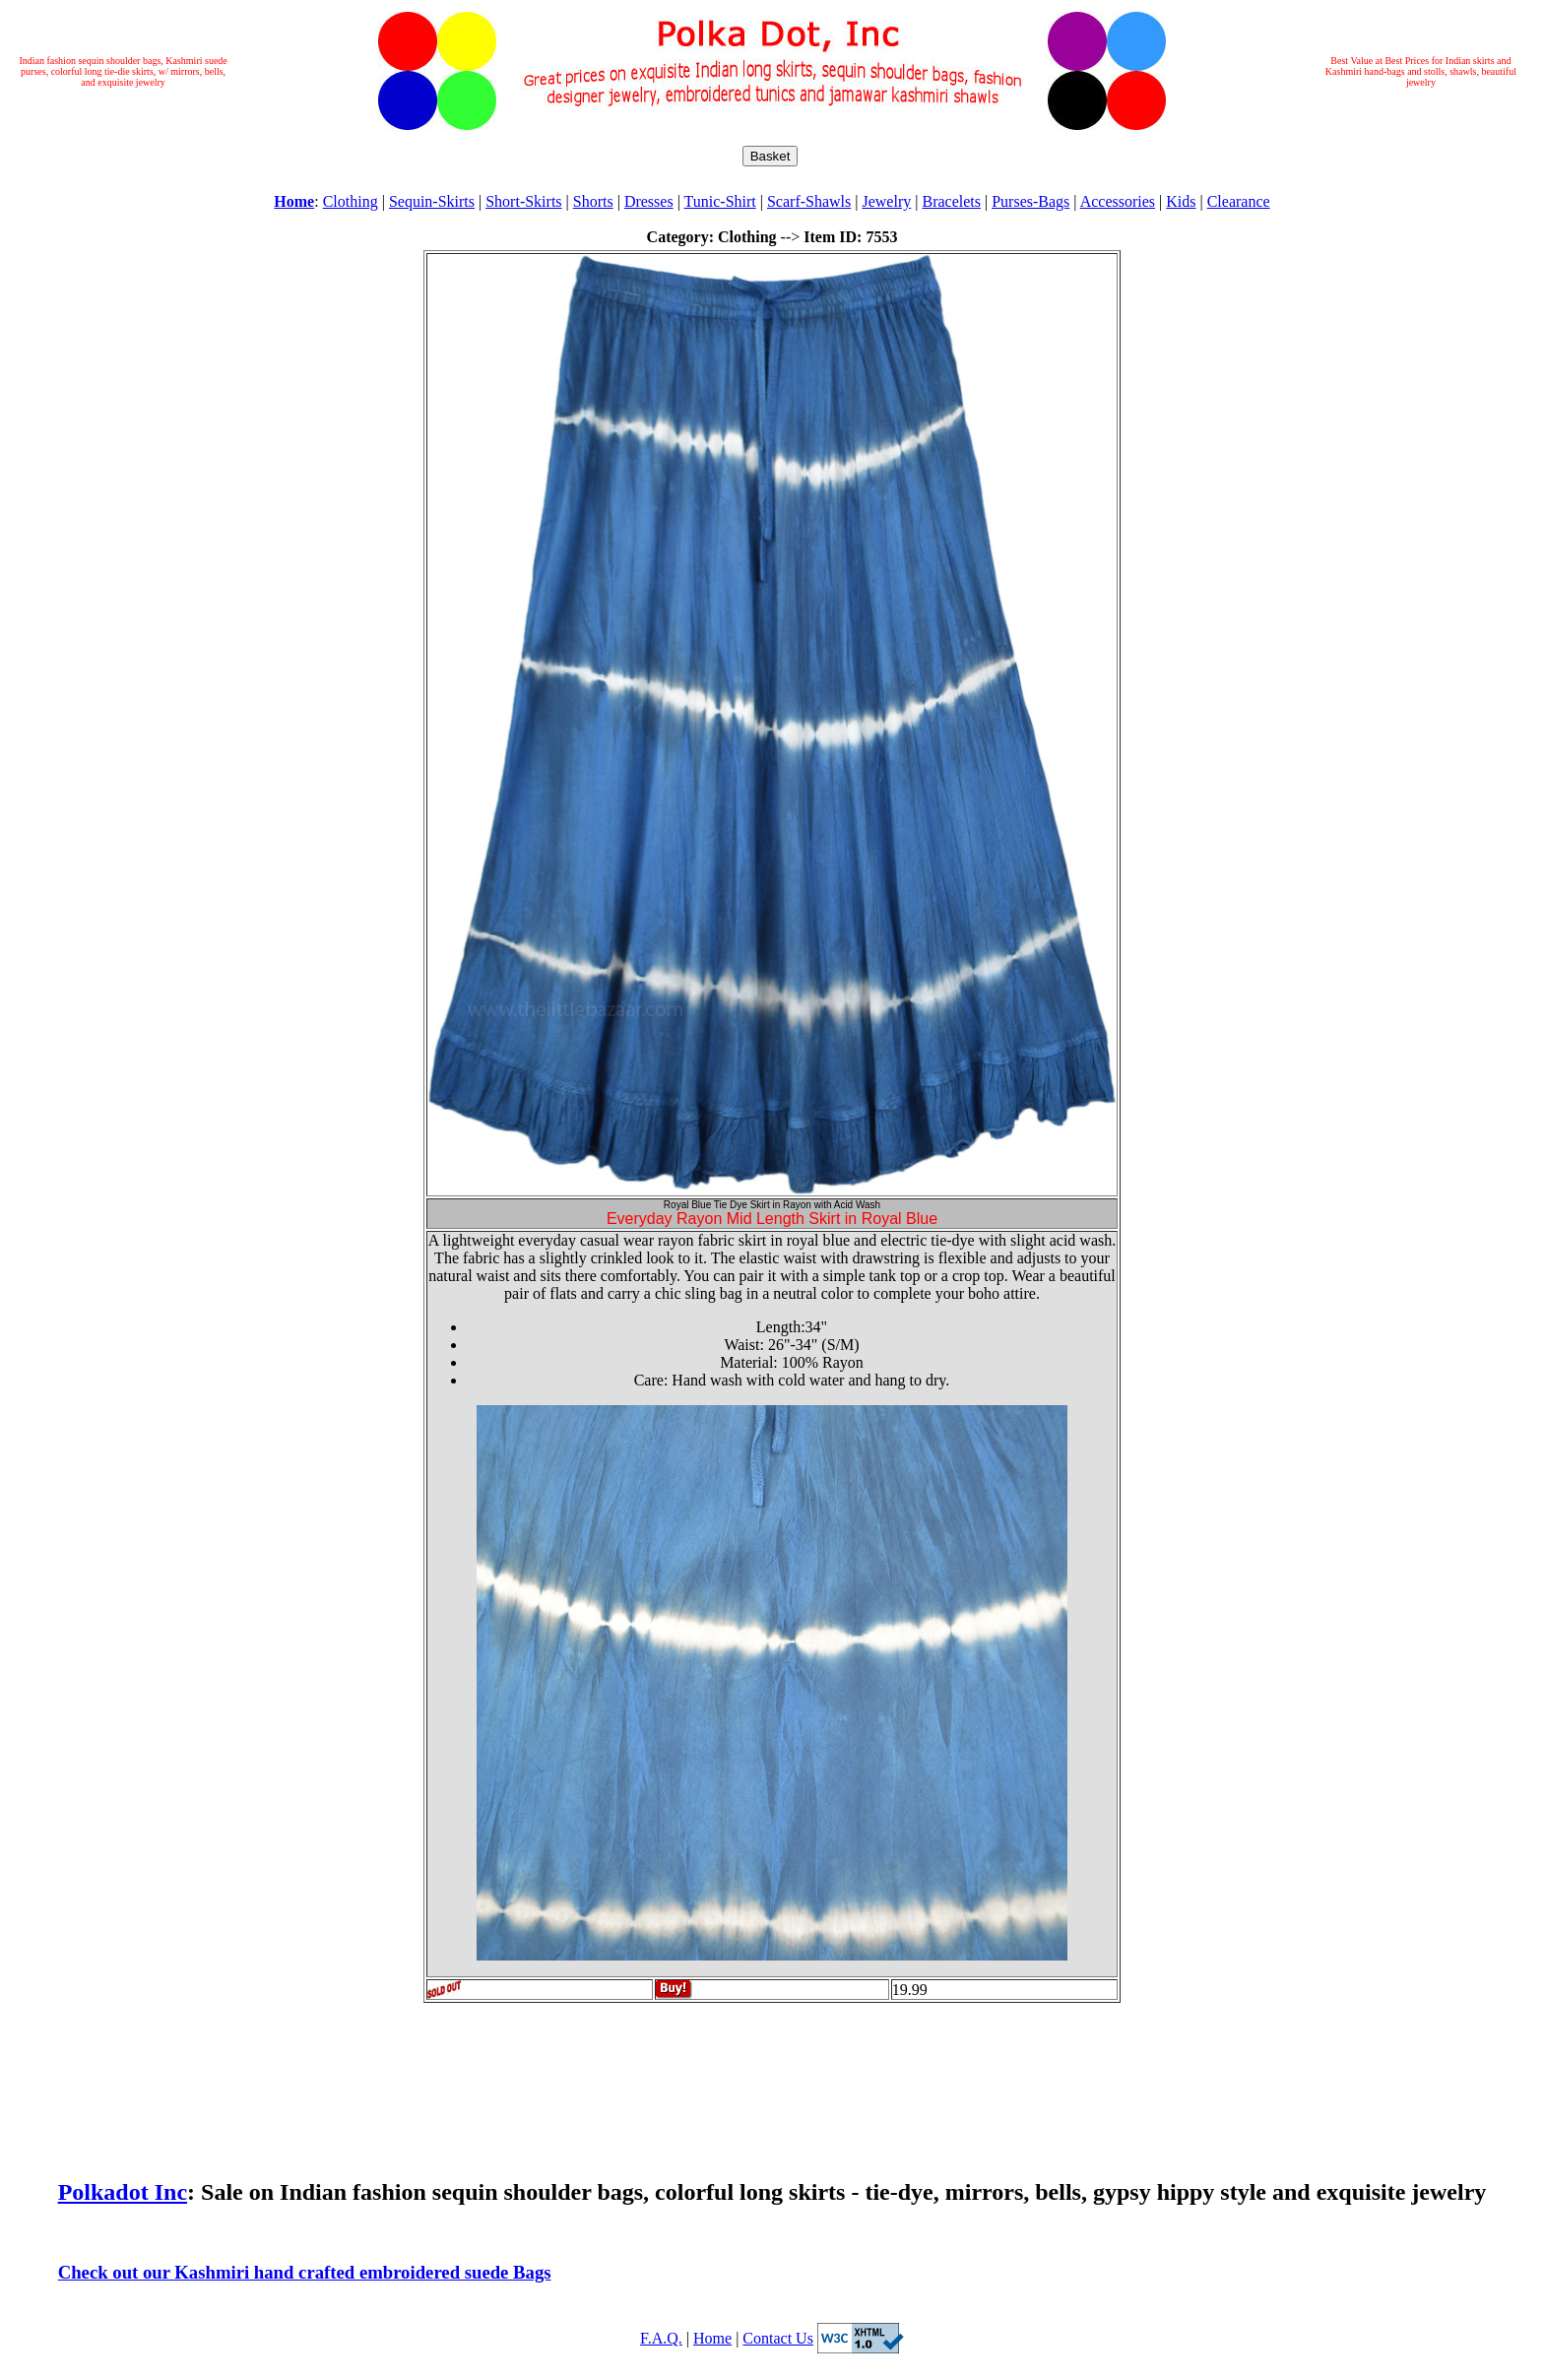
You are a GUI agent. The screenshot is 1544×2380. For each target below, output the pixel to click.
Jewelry (886, 201)
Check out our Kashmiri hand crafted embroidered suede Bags (304, 2272)
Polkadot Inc (122, 2192)
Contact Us (777, 2338)
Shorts (593, 201)
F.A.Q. (661, 2338)
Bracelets (951, 201)
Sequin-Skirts (432, 201)
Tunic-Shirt (720, 201)
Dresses (649, 201)
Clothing (350, 201)
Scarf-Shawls (809, 201)
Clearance (1238, 201)
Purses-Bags (1030, 201)
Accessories (1117, 201)
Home (712, 2338)
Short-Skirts (523, 201)
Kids (1180, 201)
